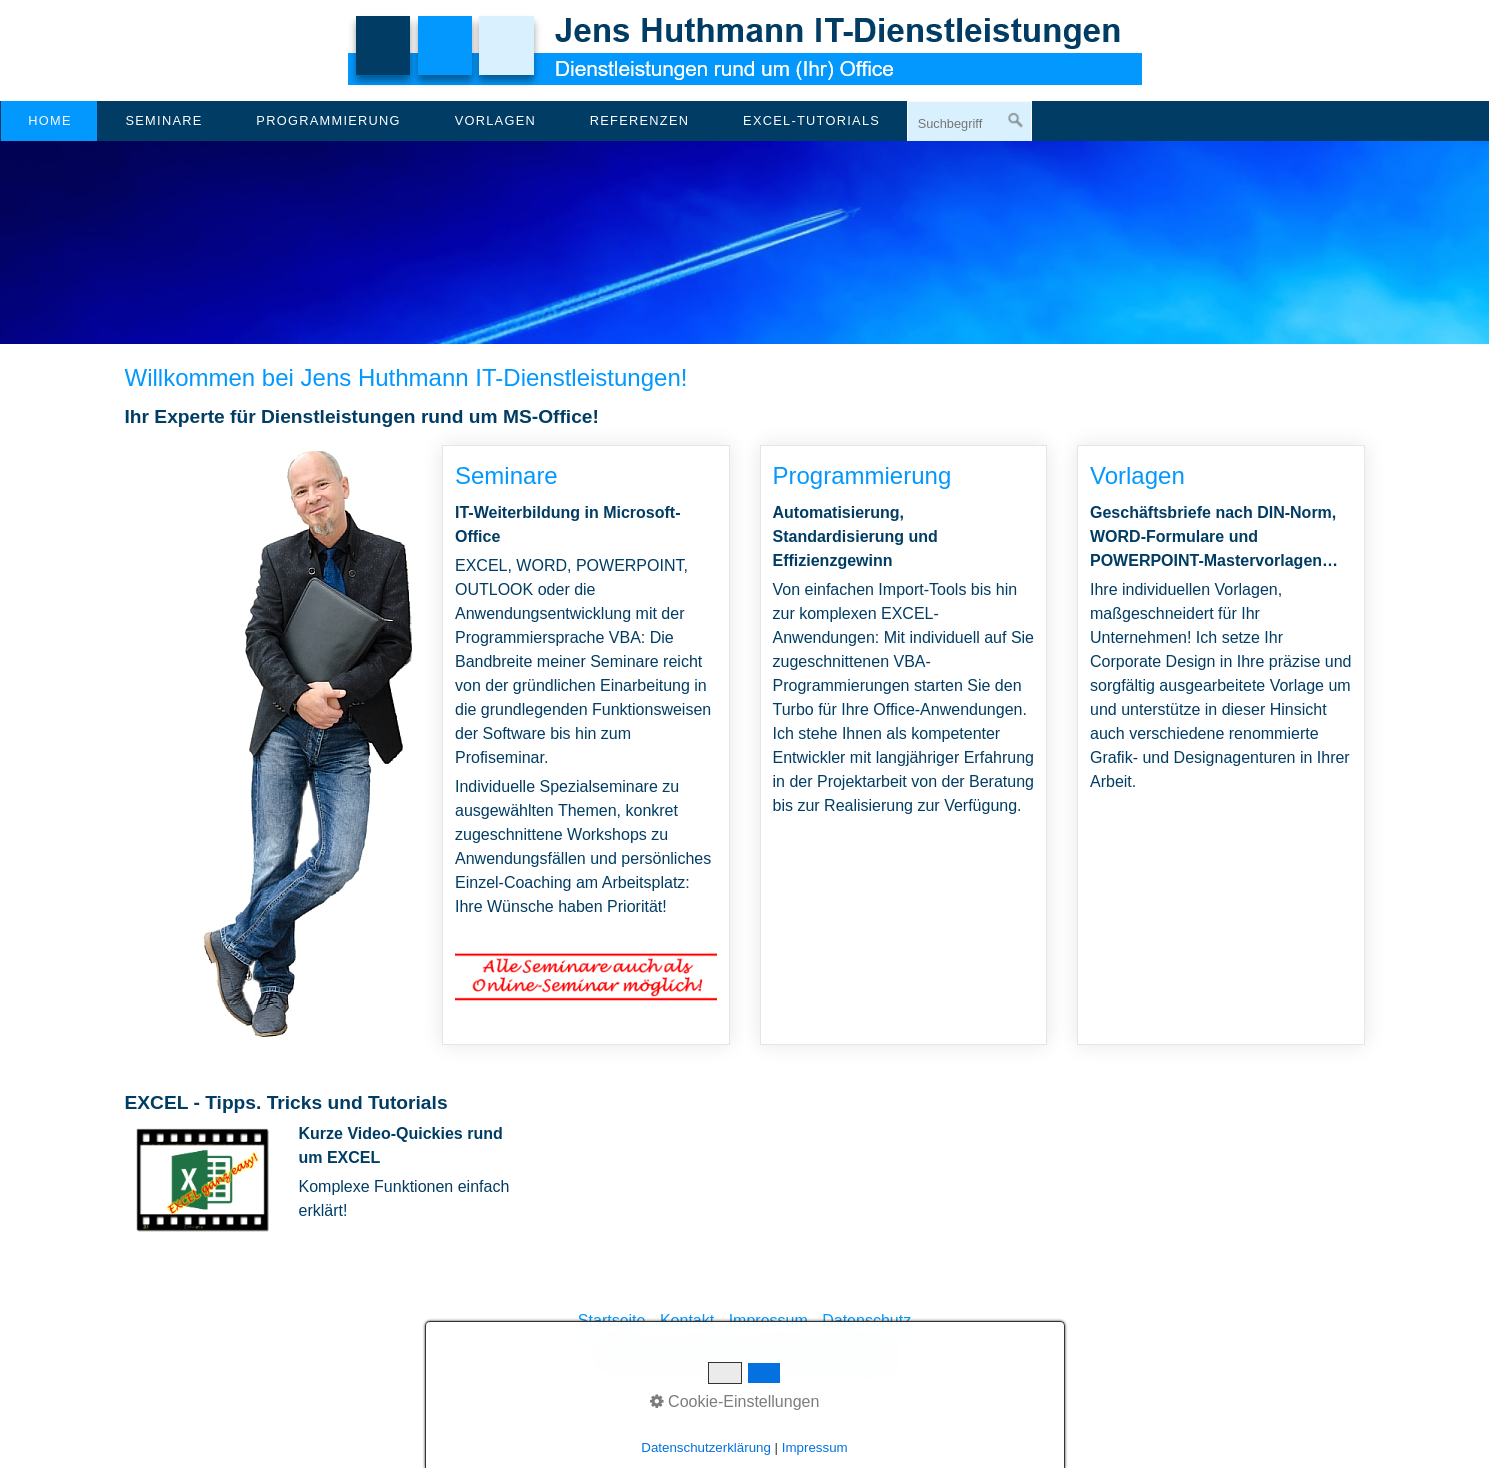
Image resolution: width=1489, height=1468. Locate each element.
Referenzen (640, 120)
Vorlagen (495, 120)
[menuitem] (49, 121)
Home (50, 120)
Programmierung (328, 120)
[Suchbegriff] (969, 123)
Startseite (612, 1320)
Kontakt (687, 1320)
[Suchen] (1016, 121)
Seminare (163, 120)
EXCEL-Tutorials (811, 120)
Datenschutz (866, 1320)
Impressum (768, 1320)
